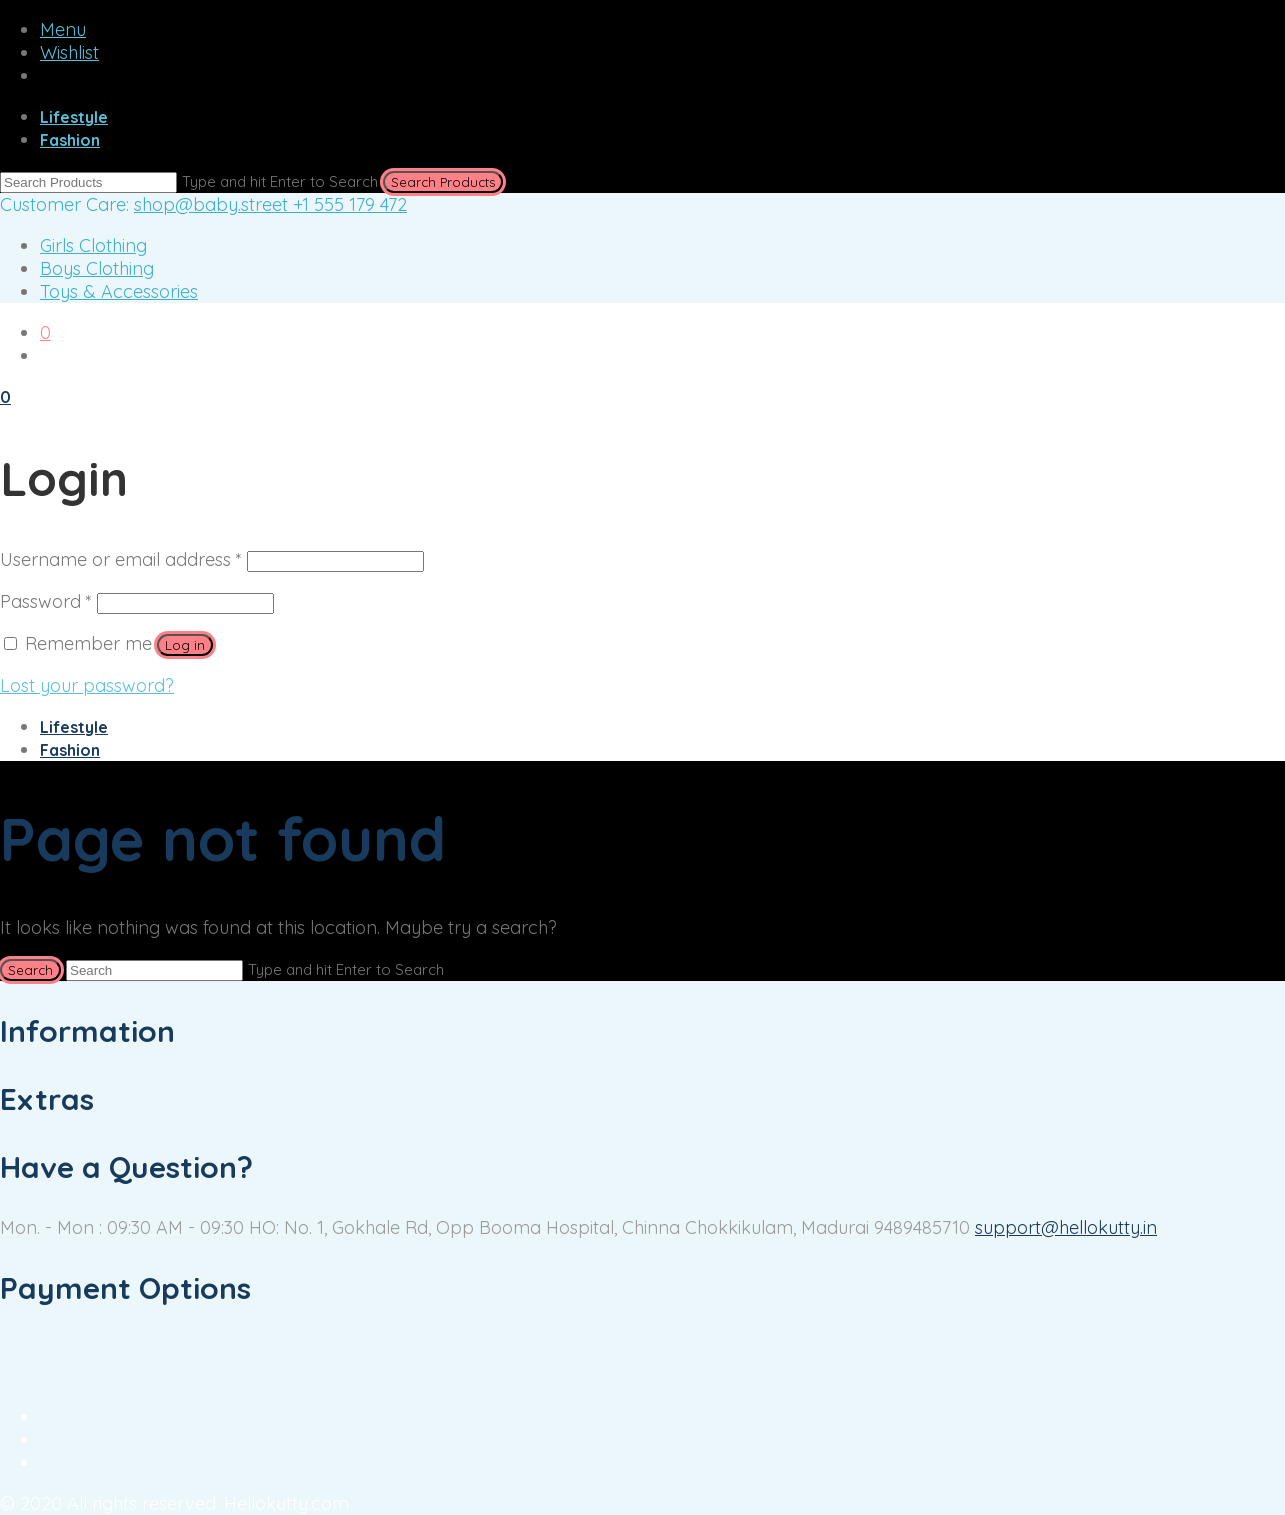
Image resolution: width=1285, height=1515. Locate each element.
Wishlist (69, 52)
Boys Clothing (97, 268)
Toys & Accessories (119, 291)
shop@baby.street (213, 204)
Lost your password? (87, 685)
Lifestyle (74, 117)
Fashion (70, 140)
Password (46, 601)
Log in (185, 645)
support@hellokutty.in (1066, 1227)
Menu (63, 29)
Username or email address (121, 559)
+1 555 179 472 (350, 204)
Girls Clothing (93, 245)
